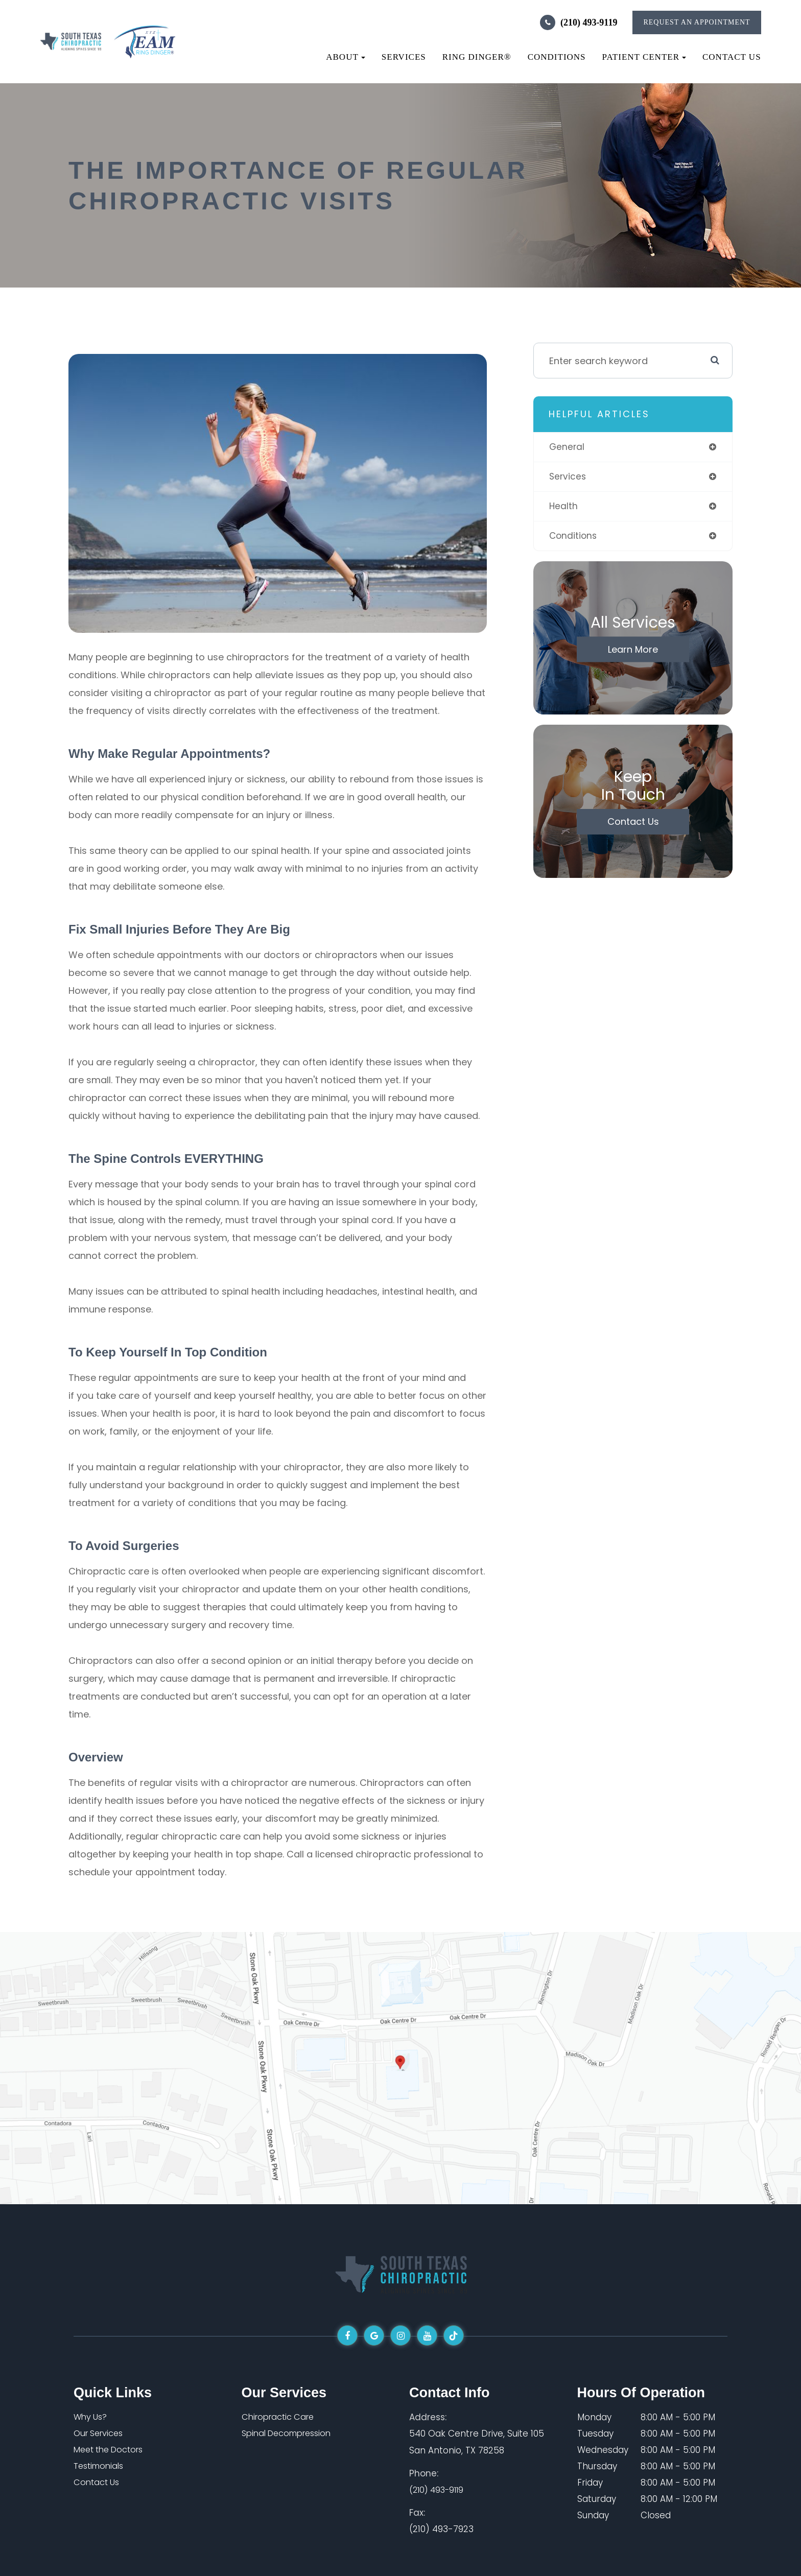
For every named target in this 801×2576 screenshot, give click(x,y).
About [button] (345, 57)
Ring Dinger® (476, 57)
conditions (574, 537)
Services (404, 57)
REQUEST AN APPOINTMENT (696, 22)
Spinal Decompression (291, 2433)
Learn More (633, 651)
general (567, 447)
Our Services (101, 2433)
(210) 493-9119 (589, 22)
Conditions (557, 57)
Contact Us (731, 57)
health (563, 507)
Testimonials (101, 2466)
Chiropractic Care (280, 2417)
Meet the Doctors (112, 2450)
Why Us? (91, 2417)
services (568, 477)
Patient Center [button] (644, 57)
